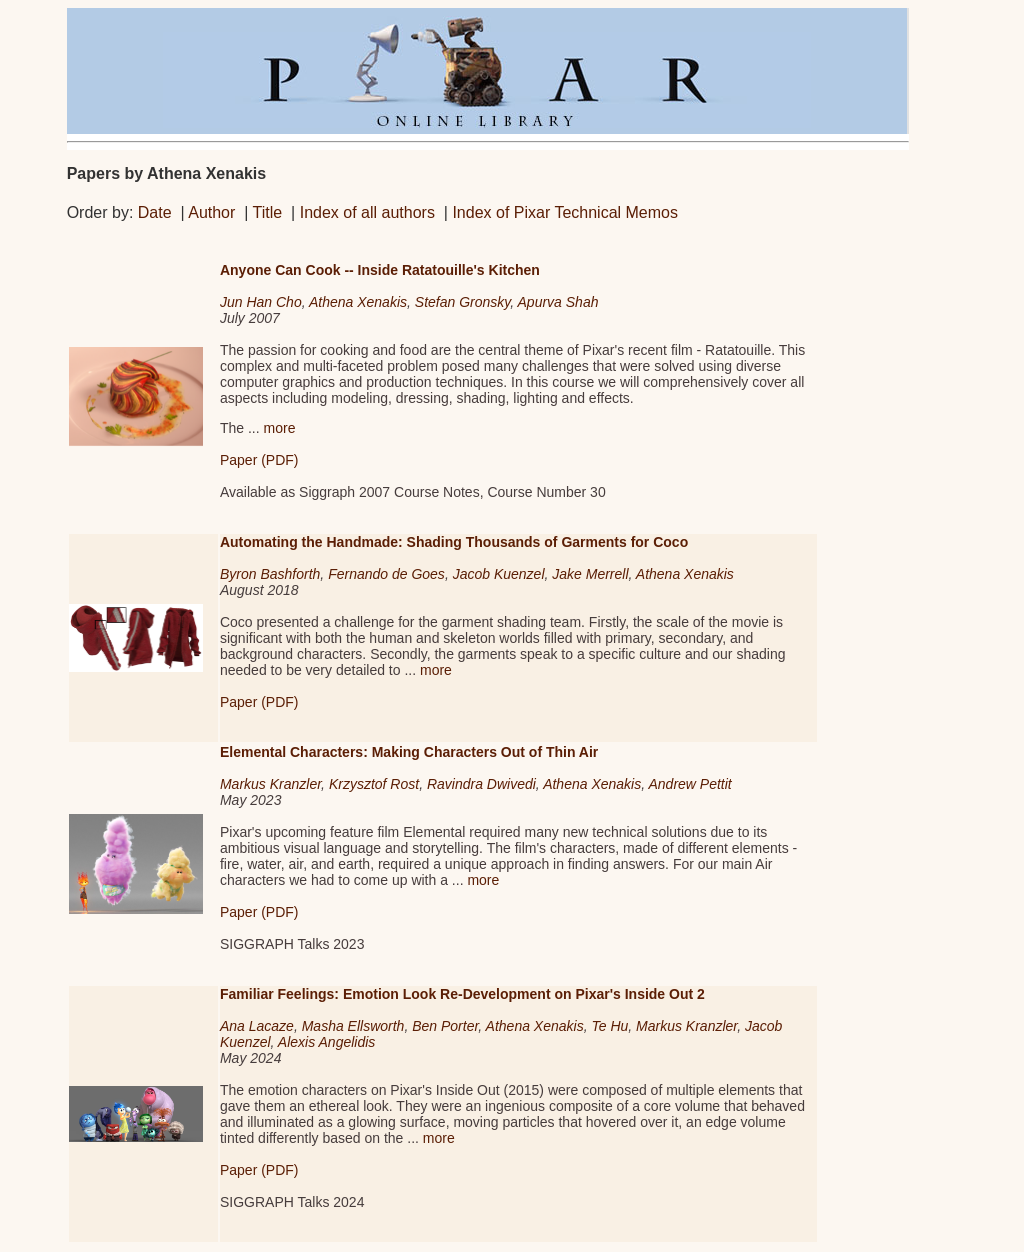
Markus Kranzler (270, 784)
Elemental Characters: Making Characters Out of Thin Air (409, 752)
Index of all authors (367, 212)
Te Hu (609, 1026)
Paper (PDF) (259, 460)
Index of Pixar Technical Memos (565, 212)
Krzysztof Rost (374, 784)
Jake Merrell (590, 574)
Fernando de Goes (386, 574)
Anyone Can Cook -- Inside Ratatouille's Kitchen (380, 270)
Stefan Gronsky (462, 302)
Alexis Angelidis (327, 1042)
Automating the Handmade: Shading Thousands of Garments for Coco (454, 542)
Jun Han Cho (261, 302)
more (280, 428)
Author (211, 212)
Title (268, 212)
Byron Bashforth (270, 574)
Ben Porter (445, 1026)
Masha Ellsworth (353, 1026)
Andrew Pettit (689, 784)
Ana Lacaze (257, 1026)
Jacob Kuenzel (499, 574)
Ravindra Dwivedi (481, 784)
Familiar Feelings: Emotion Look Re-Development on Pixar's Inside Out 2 (462, 994)
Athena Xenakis (358, 302)
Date (155, 212)
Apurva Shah (558, 302)
